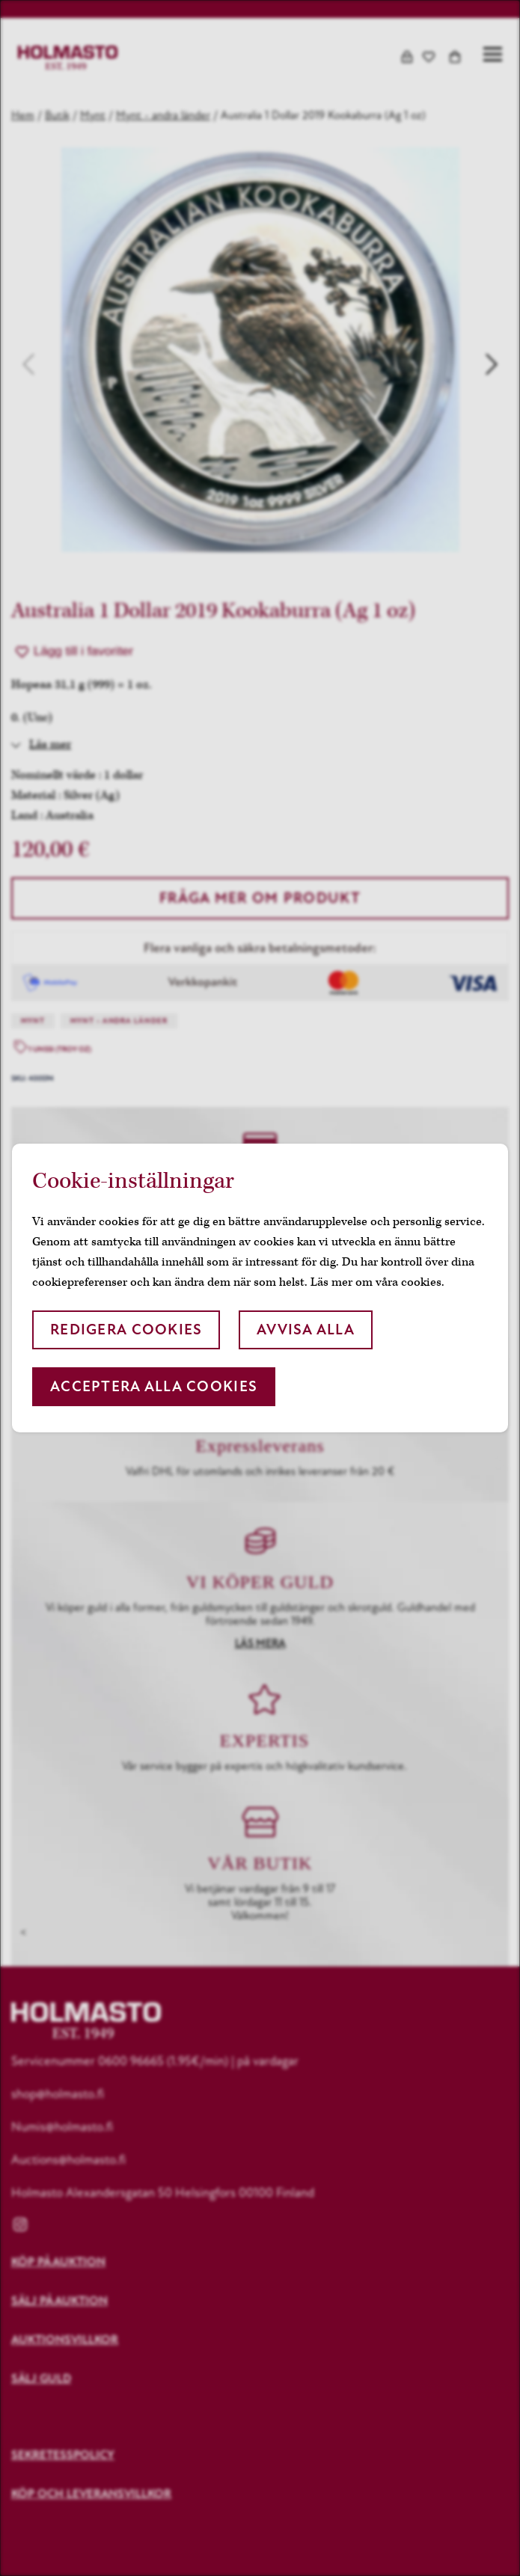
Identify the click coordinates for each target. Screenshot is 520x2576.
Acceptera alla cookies (153, 1386)
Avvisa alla (306, 1329)
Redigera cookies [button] (126, 1329)
